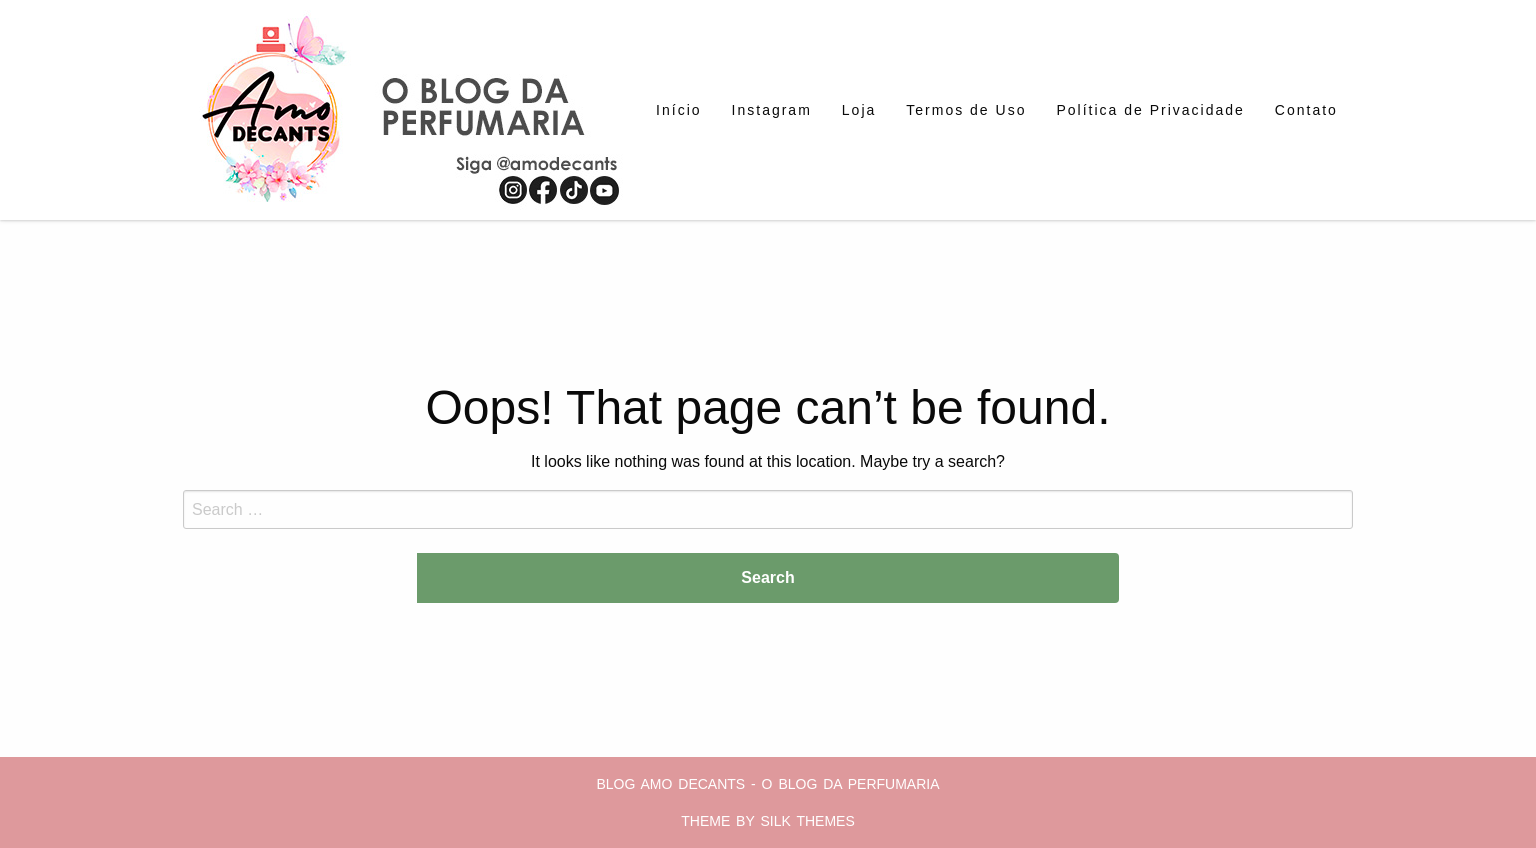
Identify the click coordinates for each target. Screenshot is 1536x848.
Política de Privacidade (1150, 110)
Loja (859, 110)
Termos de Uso (966, 110)
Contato (1306, 110)
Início (678, 110)
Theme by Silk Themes (768, 821)
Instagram (772, 110)
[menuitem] (678, 110)
